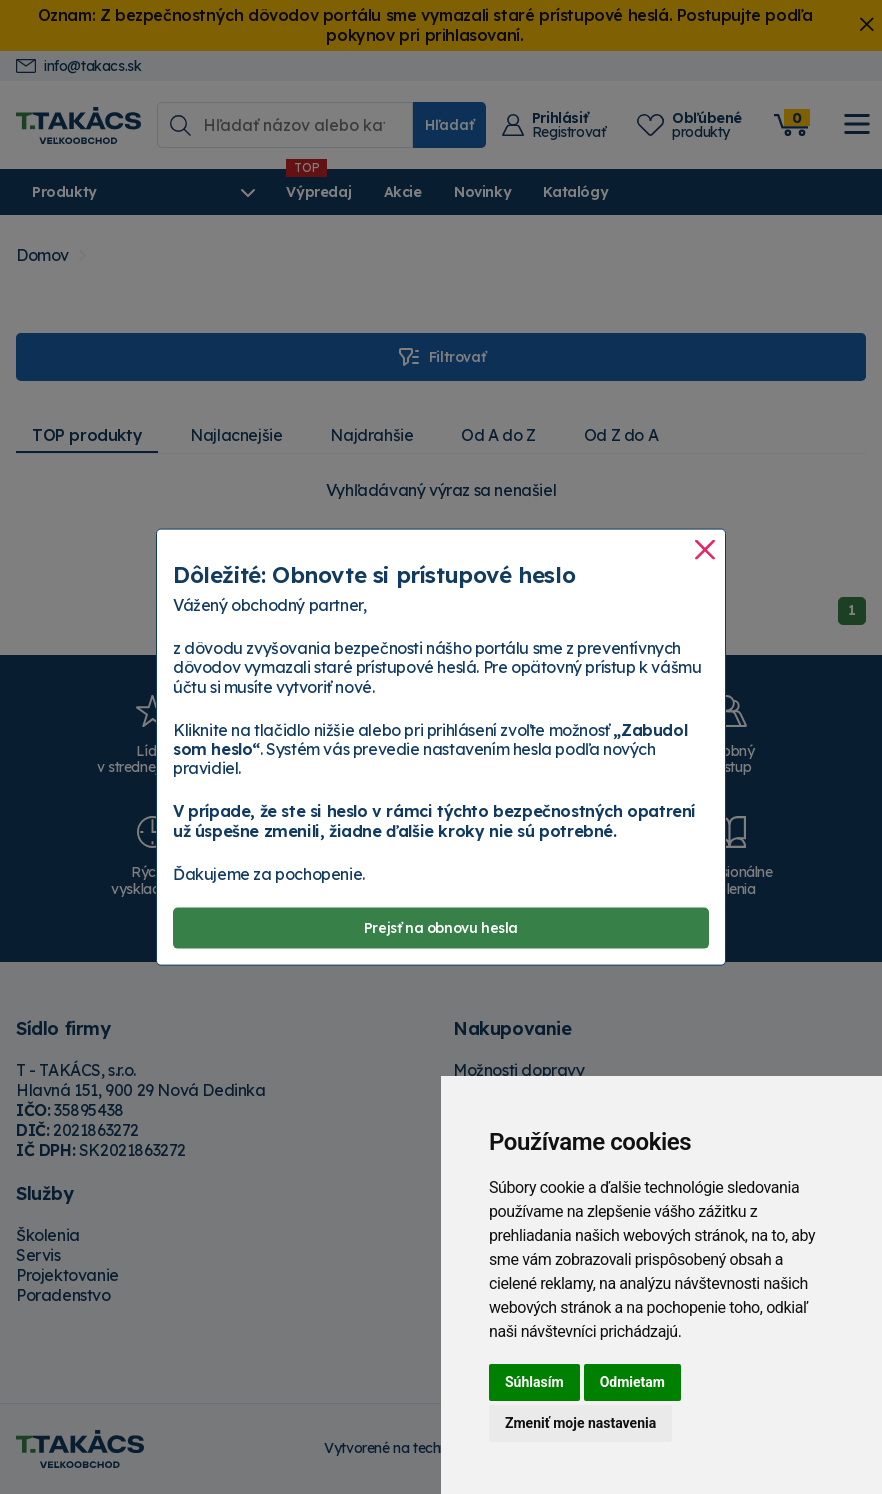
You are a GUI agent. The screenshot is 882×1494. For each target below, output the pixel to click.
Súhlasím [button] (534, 1382)
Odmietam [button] (632, 1382)
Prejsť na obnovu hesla (441, 928)
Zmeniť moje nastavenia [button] (580, 1423)
